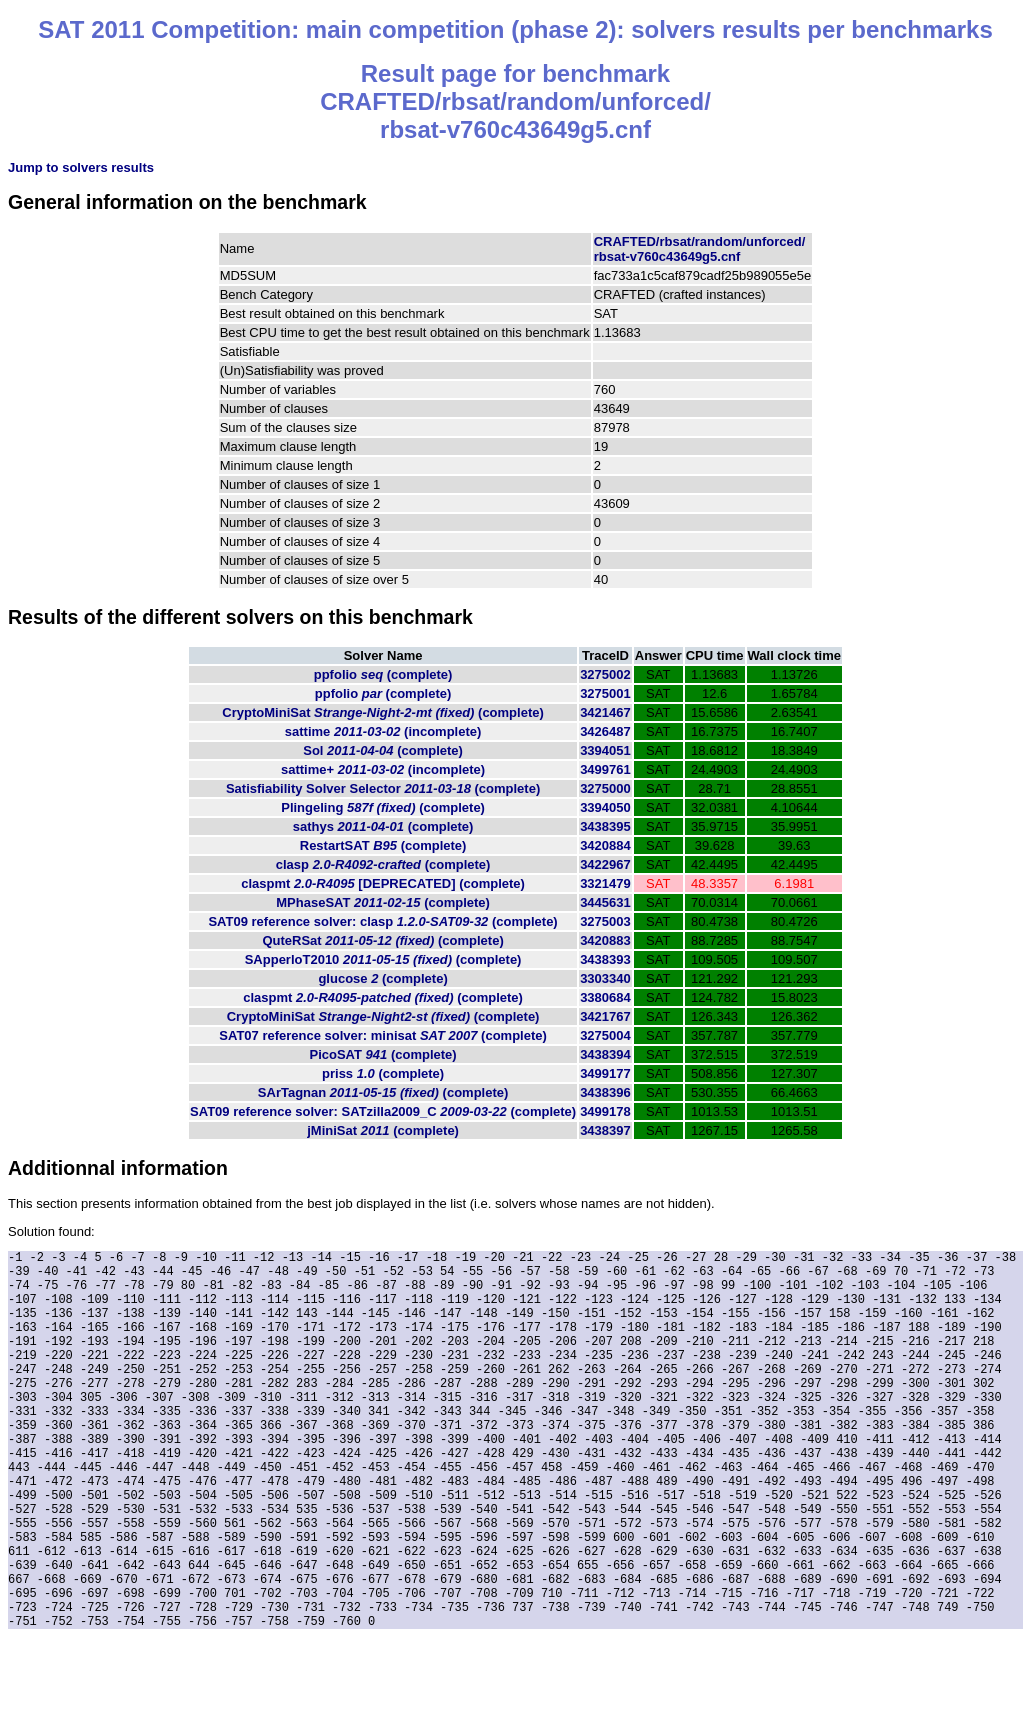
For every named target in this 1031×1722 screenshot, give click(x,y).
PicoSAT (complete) (383, 1054)
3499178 (605, 1111)
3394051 (605, 750)
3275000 (605, 788)
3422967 (605, 864)
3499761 (605, 769)
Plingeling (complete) (383, 807)
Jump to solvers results (81, 167)
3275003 (605, 921)
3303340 (605, 978)
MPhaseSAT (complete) (383, 902)
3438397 (605, 1130)
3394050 (605, 807)
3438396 (605, 1092)
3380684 (605, 997)
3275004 (605, 1035)
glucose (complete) (382, 978)
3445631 (605, 902)
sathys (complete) (383, 826)
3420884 (605, 845)
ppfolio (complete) (383, 674)
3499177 (605, 1073)
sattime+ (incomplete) (383, 769)
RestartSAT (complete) (383, 845)
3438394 (605, 1054)
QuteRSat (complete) (382, 940)
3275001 (605, 693)
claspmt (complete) (383, 883)
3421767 (605, 1016)
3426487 (605, 731)
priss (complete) (383, 1073)
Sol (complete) (383, 750)
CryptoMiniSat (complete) (382, 712)
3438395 (605, 826)
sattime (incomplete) (383, 731)
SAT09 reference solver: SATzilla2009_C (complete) (383, 1111)
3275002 (605, 674)
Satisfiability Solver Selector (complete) (383, 788)
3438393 (605, 959)
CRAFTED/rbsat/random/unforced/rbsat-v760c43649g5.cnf (700, 249)
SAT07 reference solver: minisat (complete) (383, 1035)
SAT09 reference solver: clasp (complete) (382, 921)
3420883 (605, 940)
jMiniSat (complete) (383, 1130)
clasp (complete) (383, 864)
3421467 (605, 712)
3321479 (605, 883)
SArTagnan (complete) (383, 1092)
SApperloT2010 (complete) (383, 959)
